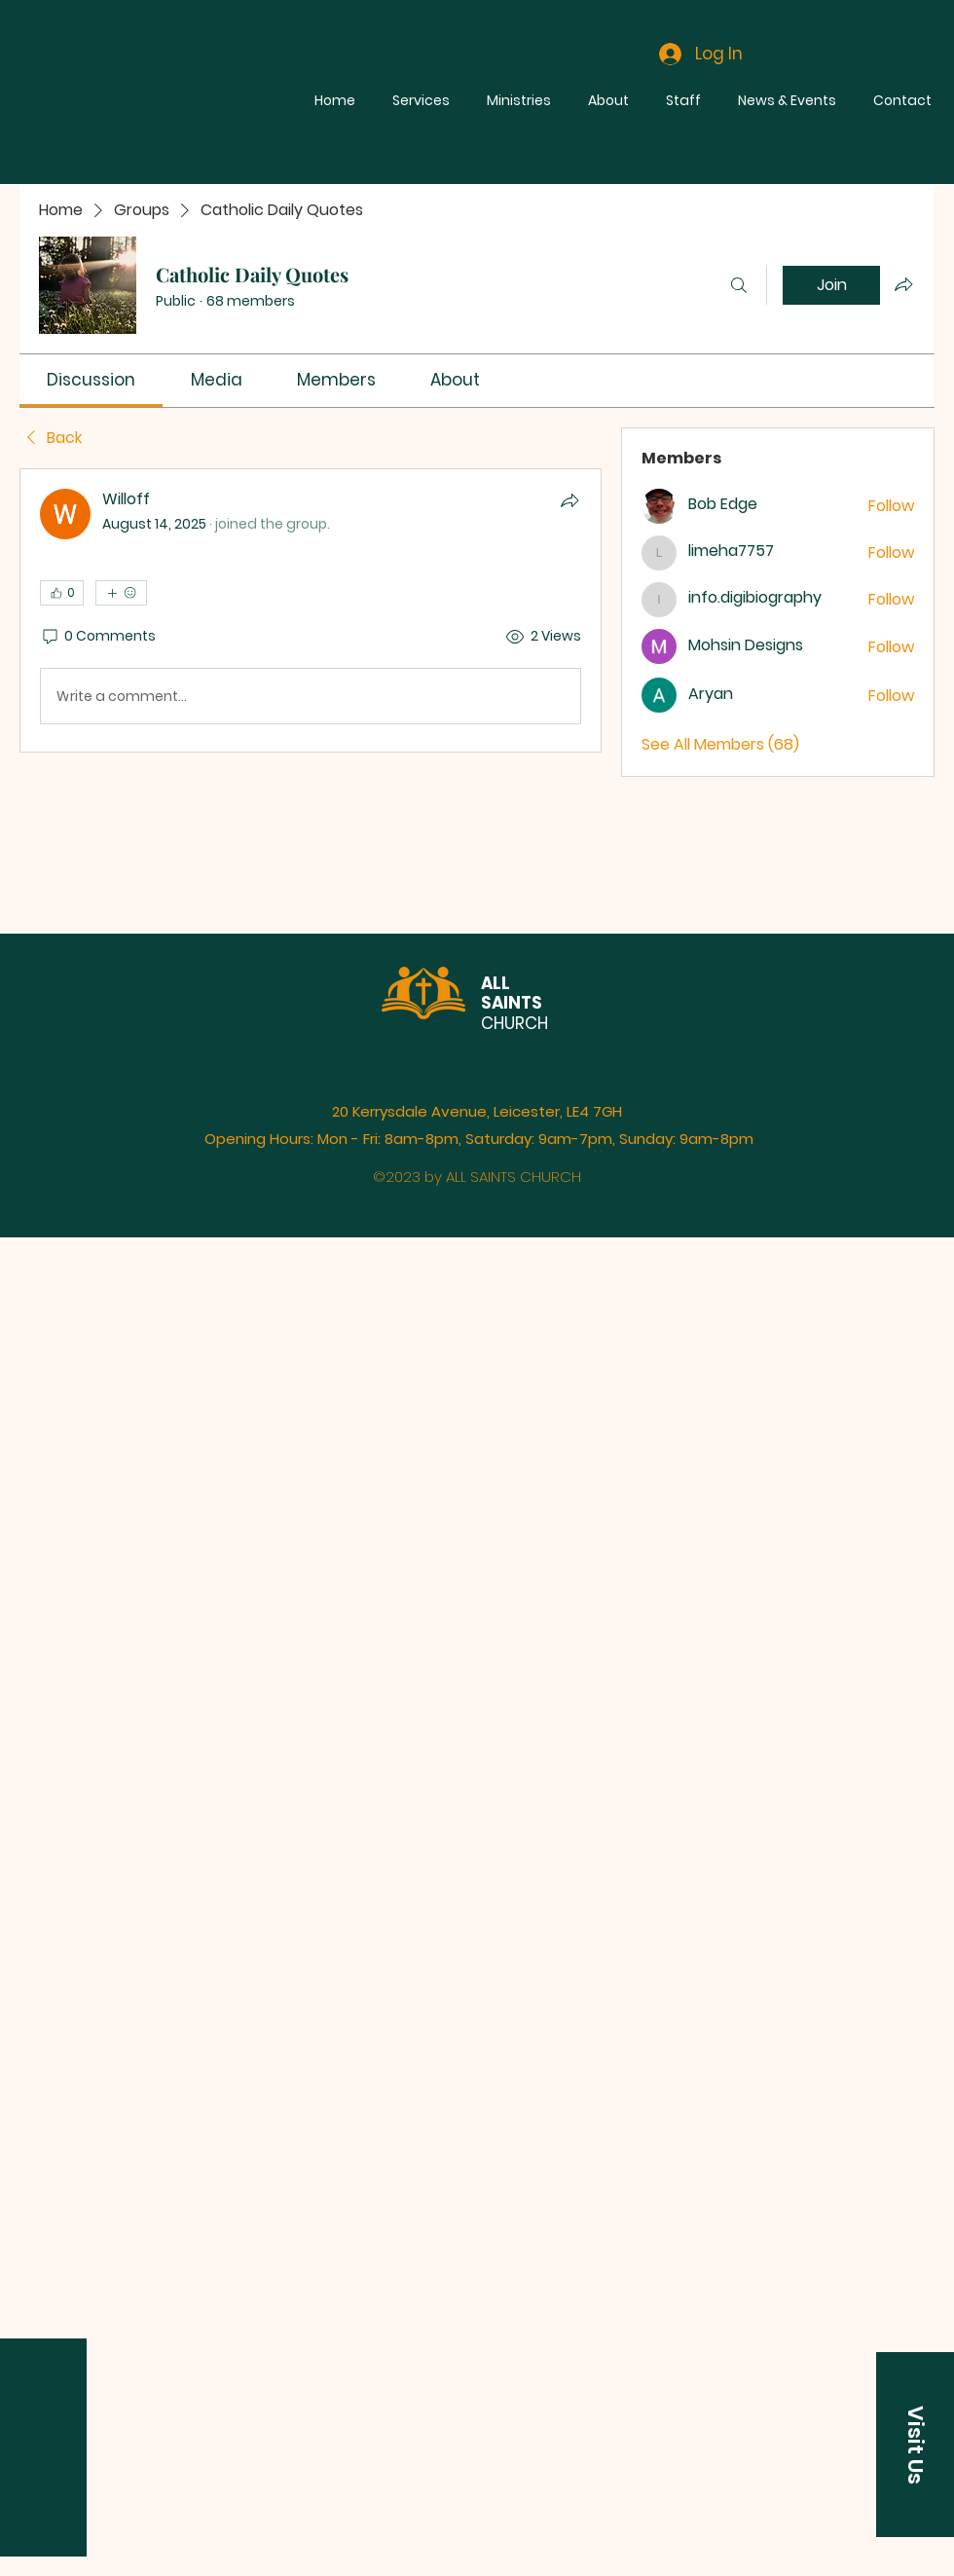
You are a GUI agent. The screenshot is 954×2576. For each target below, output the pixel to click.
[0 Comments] (98, 636)
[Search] (739, 285)
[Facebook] (68, 685)
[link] (91, 379)
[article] (310, 610)
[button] (915, 2444)
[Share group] (903, 284)
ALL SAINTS (511, 993)
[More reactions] (121, 593)
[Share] (569, 500)
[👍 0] (62, 593)
